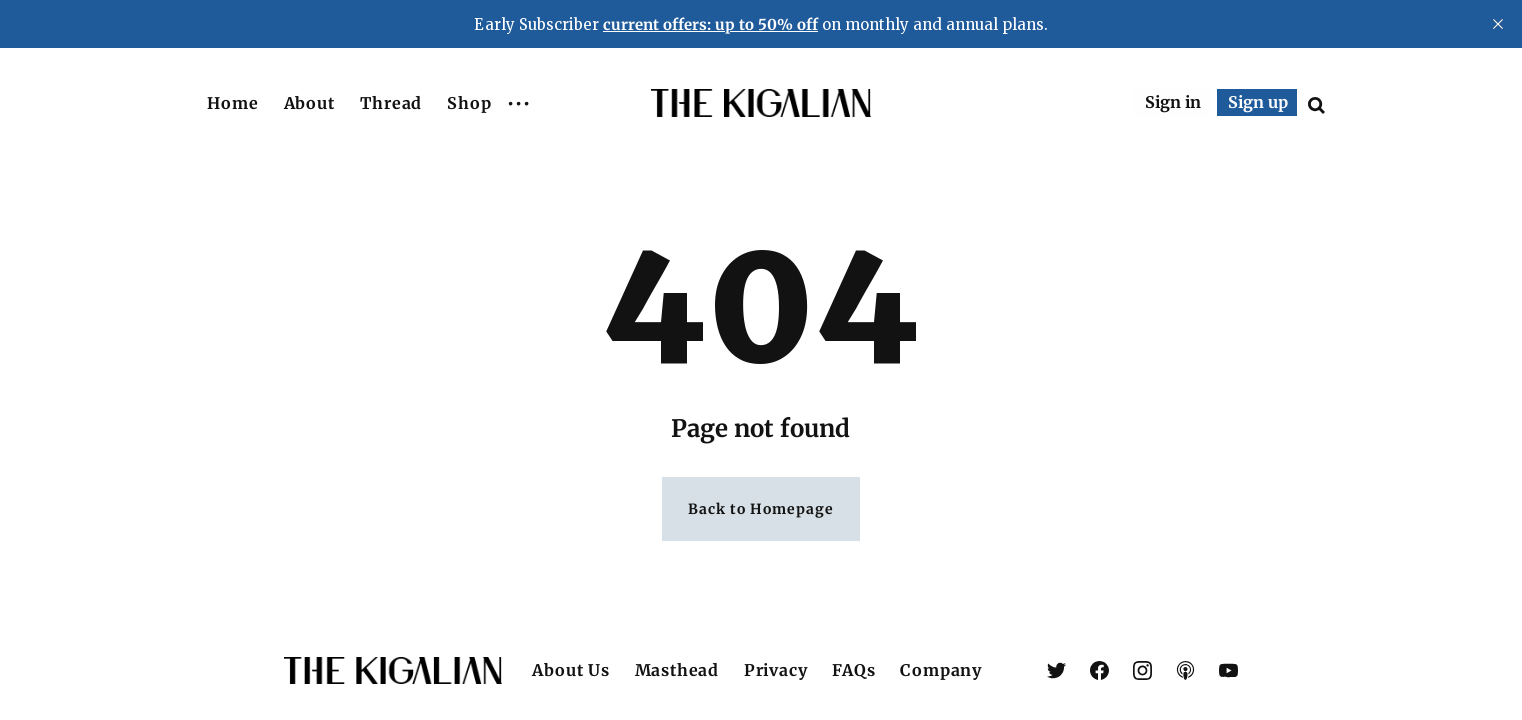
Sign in (1173, 102)
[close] (1498, 24)
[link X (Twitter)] (1056, 670)
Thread (391, 103)
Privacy (776, 670)
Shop (469, 103)
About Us (570, 670)
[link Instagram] (1142, 670)
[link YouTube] (1228, 670)
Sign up (1258, 102)
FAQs (853, 670)
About (310, 103)
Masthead (677, 670)
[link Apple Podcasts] (1185, 670)
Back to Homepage (761, 511)
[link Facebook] (1099, 670)
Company (941, 670)
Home (233, 103)
